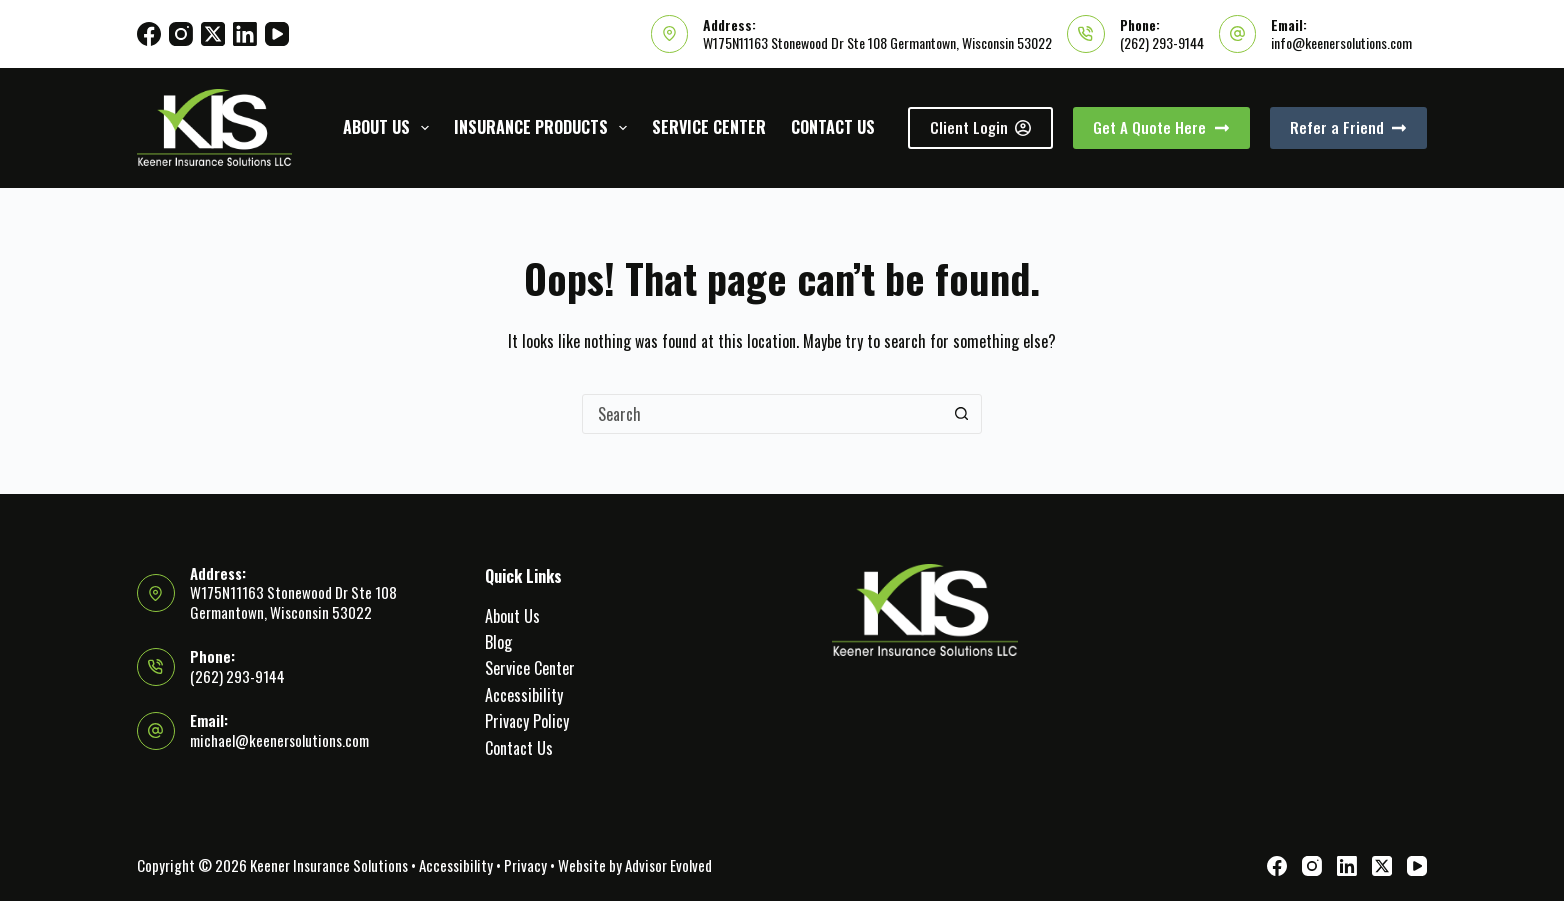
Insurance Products (544, 127)
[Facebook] (149, 34)
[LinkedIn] (245, 34)
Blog (498, 642)
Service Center (709, 127)
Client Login (981, 127)
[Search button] (961, 414)
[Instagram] (181, 34)
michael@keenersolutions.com (279, 740)
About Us (390, 127)
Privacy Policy (527, 721)
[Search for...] (762, 414)
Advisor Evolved (668, 865)
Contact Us (833, 127)
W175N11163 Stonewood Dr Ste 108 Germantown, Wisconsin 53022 (877, 42)
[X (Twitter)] (213, 34)
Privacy (525, 865)
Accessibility (524, 695)
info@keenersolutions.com (1341, 42)
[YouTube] (277, 34)
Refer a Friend (1349, 127)
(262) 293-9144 (1162, 42)
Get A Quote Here (1161, 127)
